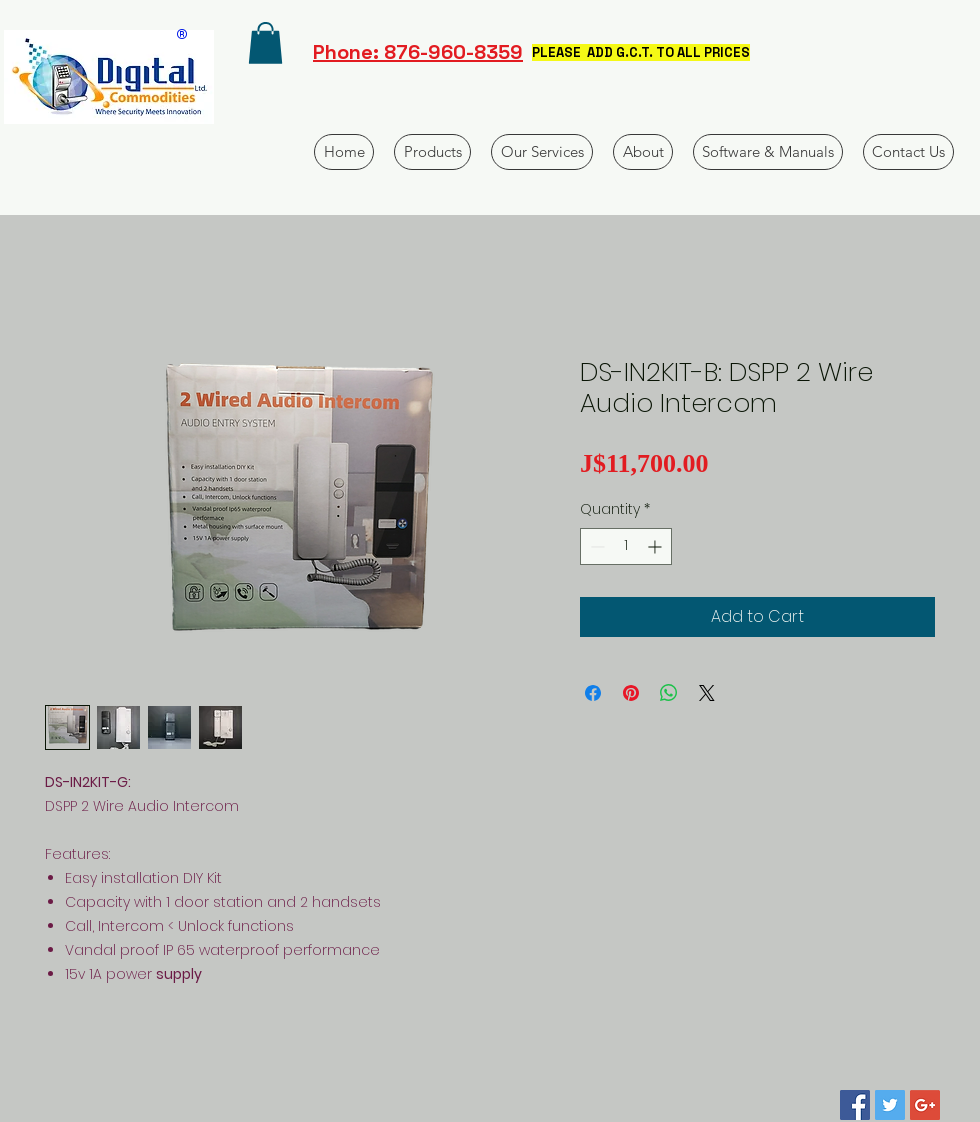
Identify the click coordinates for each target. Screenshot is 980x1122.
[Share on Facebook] (593, 693)
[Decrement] (595, 546)
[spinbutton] (626, 546)
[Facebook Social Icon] (855, 1105)
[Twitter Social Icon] (890, 1105)
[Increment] (656, 546)
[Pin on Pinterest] (631, 693)
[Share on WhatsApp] (669, 693)
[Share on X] (707, 693)
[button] (265, 43)
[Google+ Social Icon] (925, 1105)
